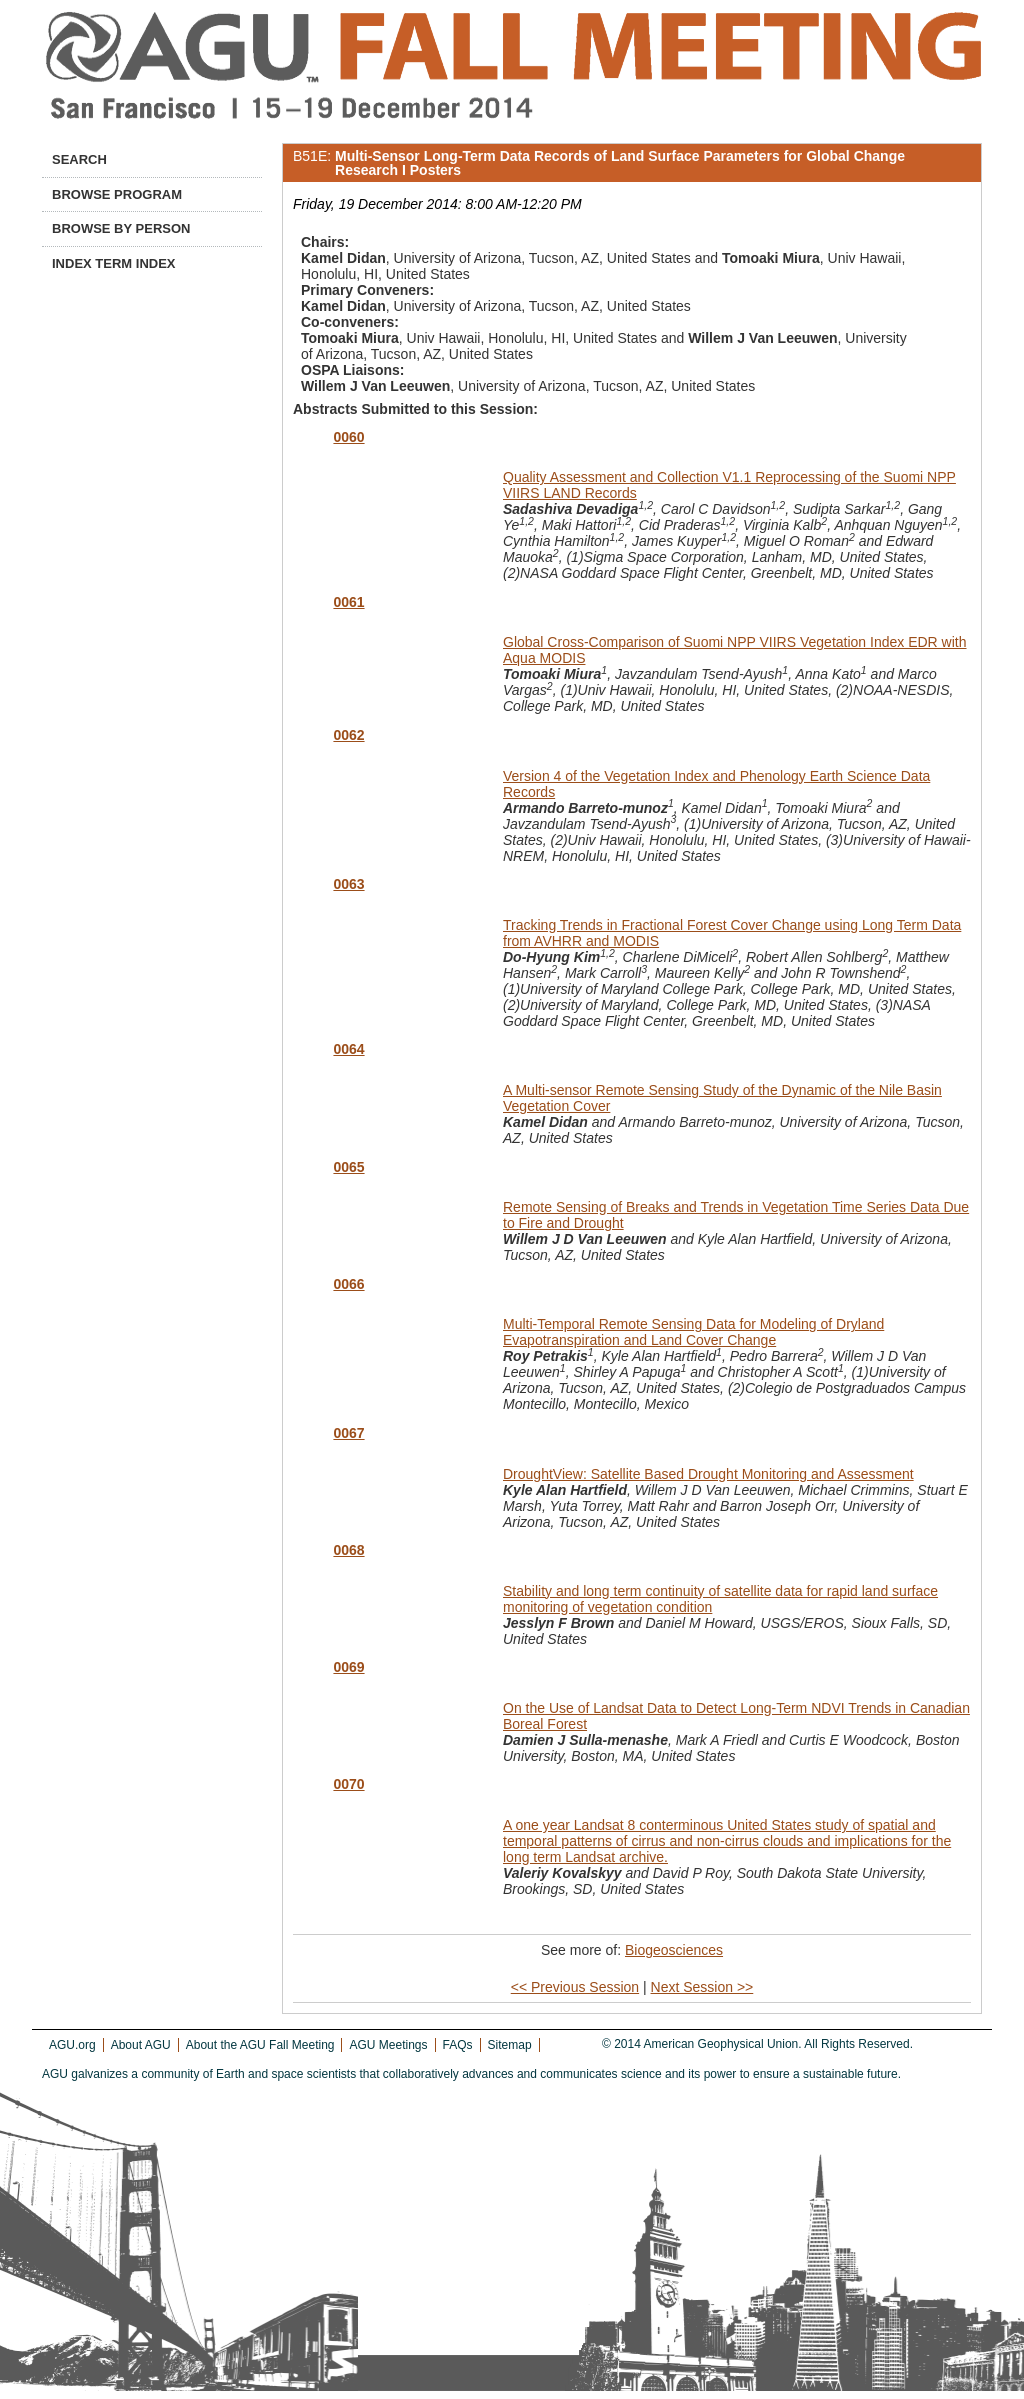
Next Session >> (702, 1987)
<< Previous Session (575, 1987)
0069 (348, 1667)
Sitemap (510, 2045)
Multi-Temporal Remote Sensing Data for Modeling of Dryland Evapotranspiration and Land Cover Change (693, 1332)
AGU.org (72, 2045)
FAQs (458, 2045)
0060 (348, 437)
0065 (348, 1167)
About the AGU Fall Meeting (260, 2045)
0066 (348, 1284)
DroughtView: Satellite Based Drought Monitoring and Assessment (708, 1474)
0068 (348, 1550)
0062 (348, 735)
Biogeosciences (674, 1950)
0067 (348, 1433)
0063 (348, 884)
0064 (348, 1049)
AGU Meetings (388, 2045)
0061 (348, 602)
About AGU (141, 2045)
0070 (348, 1784)
